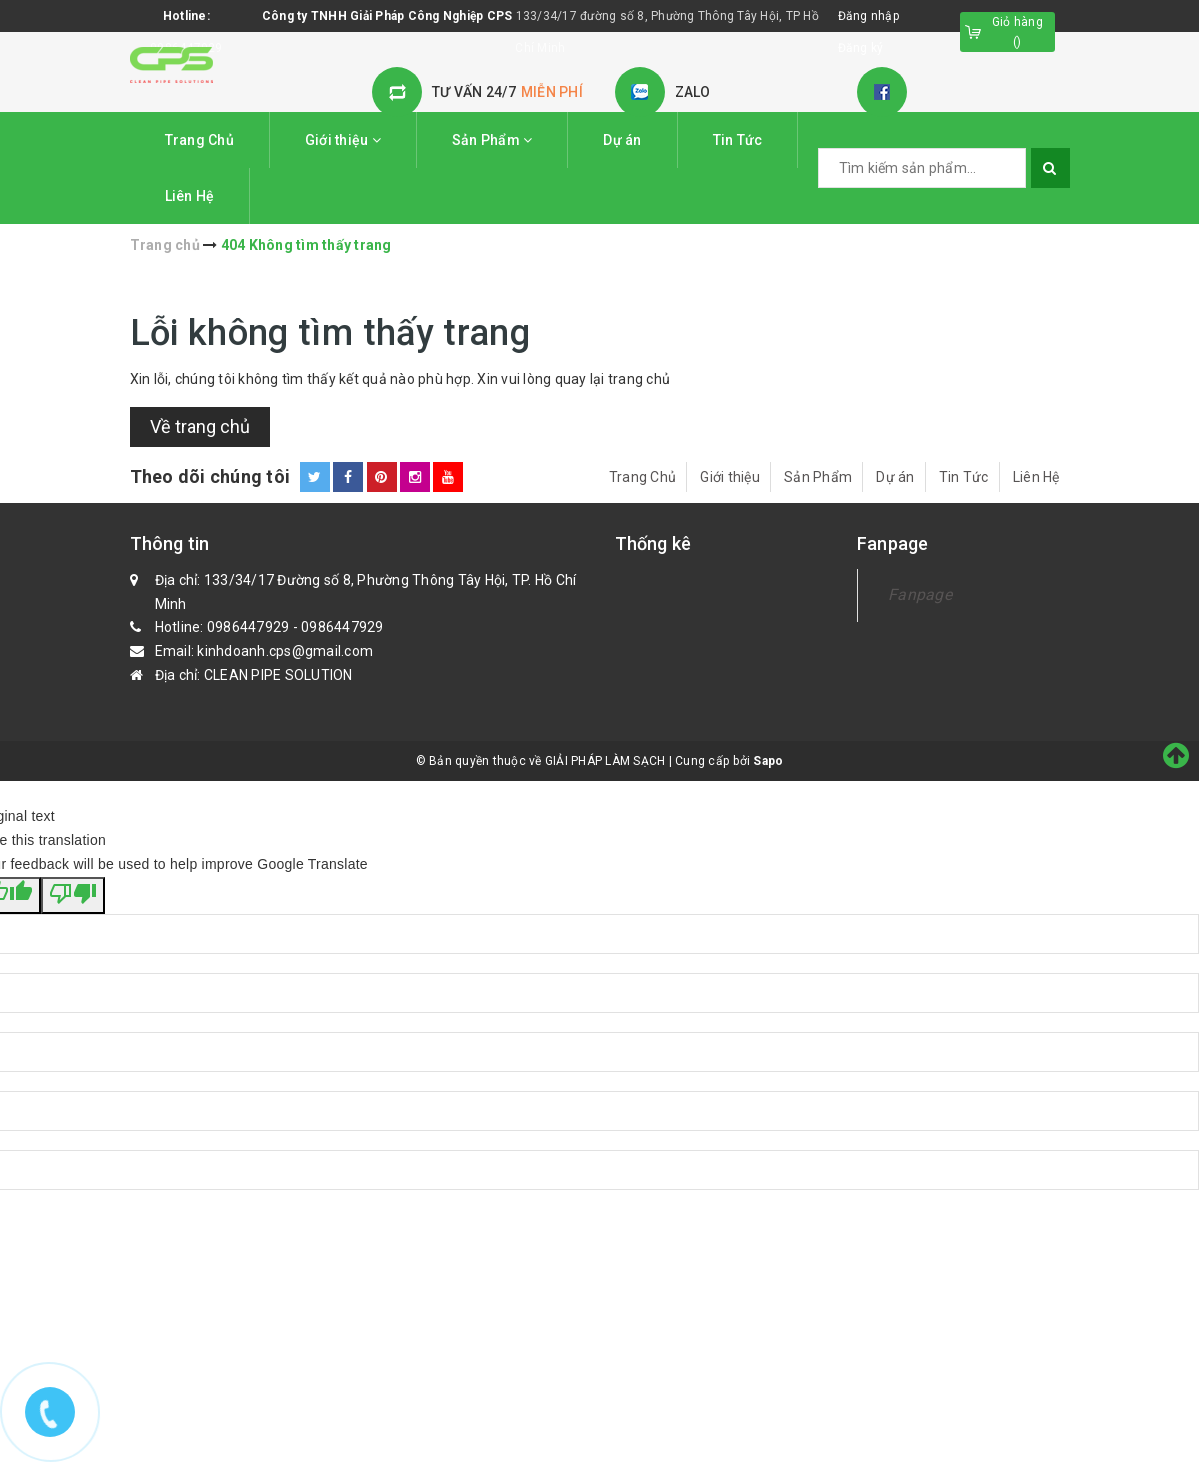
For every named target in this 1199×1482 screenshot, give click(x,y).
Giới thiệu (343, 140)
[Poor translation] (73, 896)
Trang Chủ (199, 140)
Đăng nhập (868, 16)
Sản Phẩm (492, 140)
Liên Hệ (190, 196)
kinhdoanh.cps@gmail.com (285, 651)
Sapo (768, 761)
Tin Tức (738, 140)
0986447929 (248, 627)
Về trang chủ (200, 426)
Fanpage (920, 594)
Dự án (622, 140)
